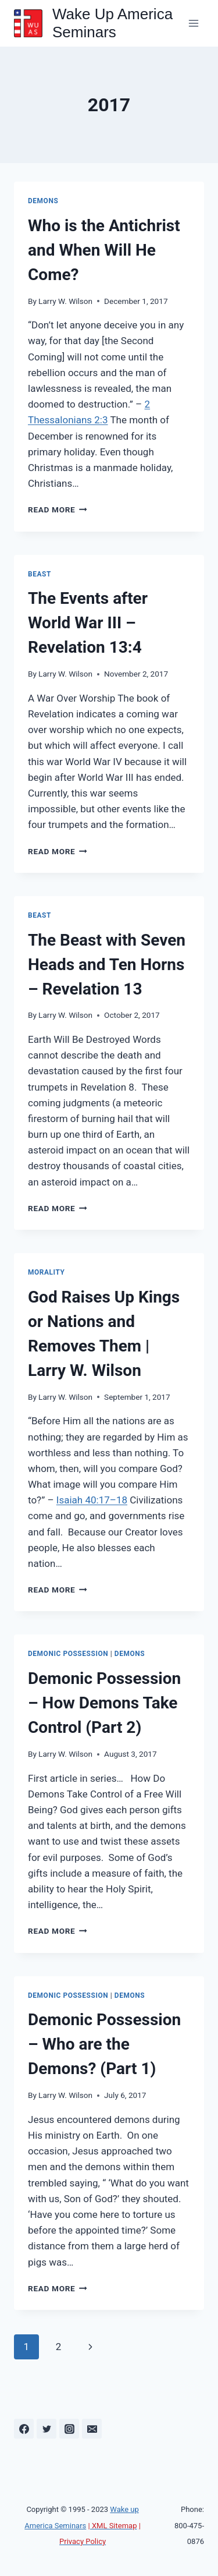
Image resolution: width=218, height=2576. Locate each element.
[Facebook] (24, 2429)
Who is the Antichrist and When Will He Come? (104, 250)
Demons (43, 201)
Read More (57, 509)
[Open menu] (193, 23)
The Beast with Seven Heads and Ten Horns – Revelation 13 (106, 964)
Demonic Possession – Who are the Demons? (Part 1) (104, 2044)
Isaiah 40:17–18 (91, 1500)
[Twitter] (46, 2429)
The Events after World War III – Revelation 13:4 (88, 623)
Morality (46, 1272)
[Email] (92, 2429)
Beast (39, 574)
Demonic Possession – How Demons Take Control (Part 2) (104, 1703)
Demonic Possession (68, 1654)
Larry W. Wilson (65, 301)
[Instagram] (69, 2429)
